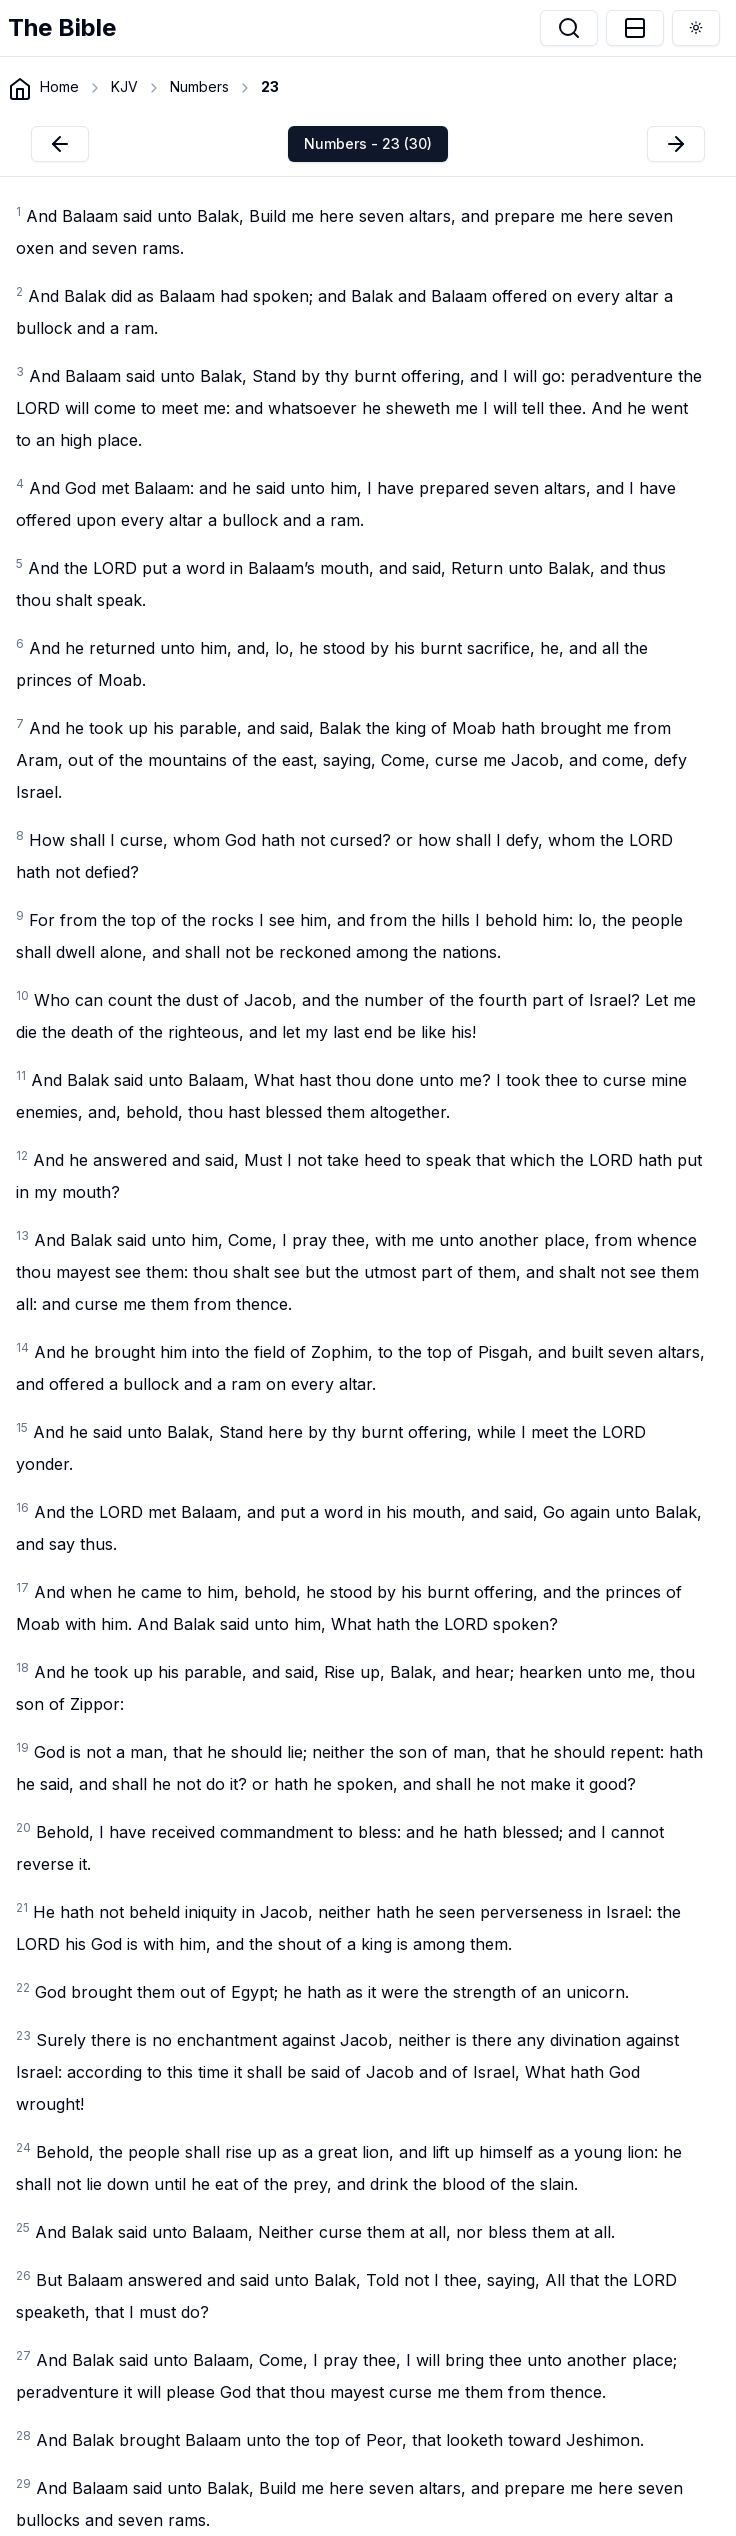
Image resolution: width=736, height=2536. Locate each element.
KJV (124, 86)
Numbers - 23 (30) (368, 143)
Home (59, 86)
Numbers (199, 86)
